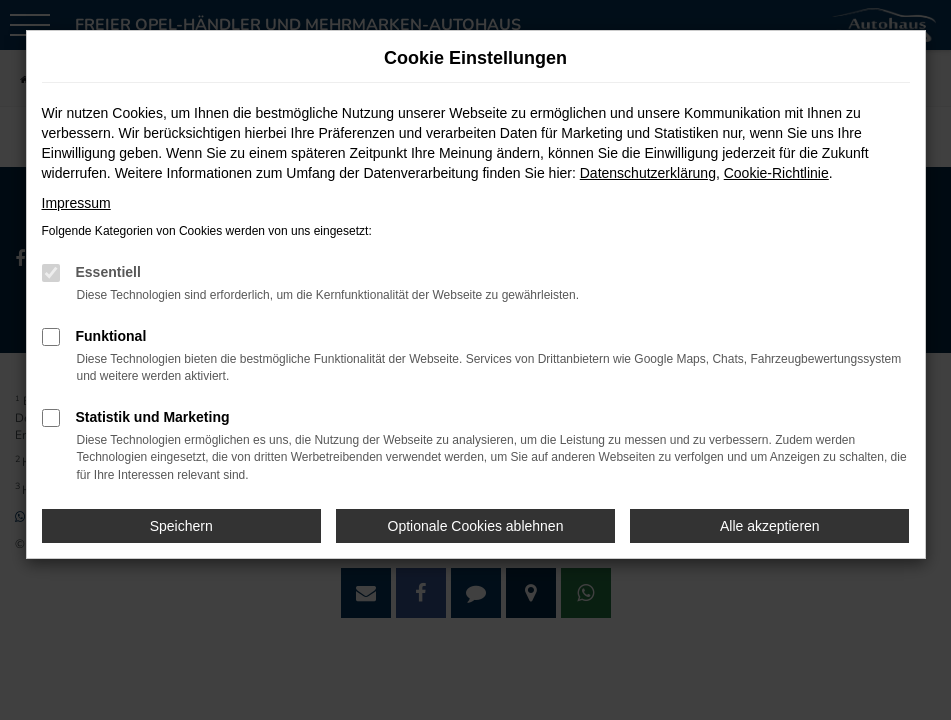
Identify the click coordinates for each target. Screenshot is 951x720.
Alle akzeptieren (770, 526)
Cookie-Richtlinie (776, 173)
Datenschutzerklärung (648, 173)
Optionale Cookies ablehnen (476, 526)
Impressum (76, 203)
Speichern (181, 526)
